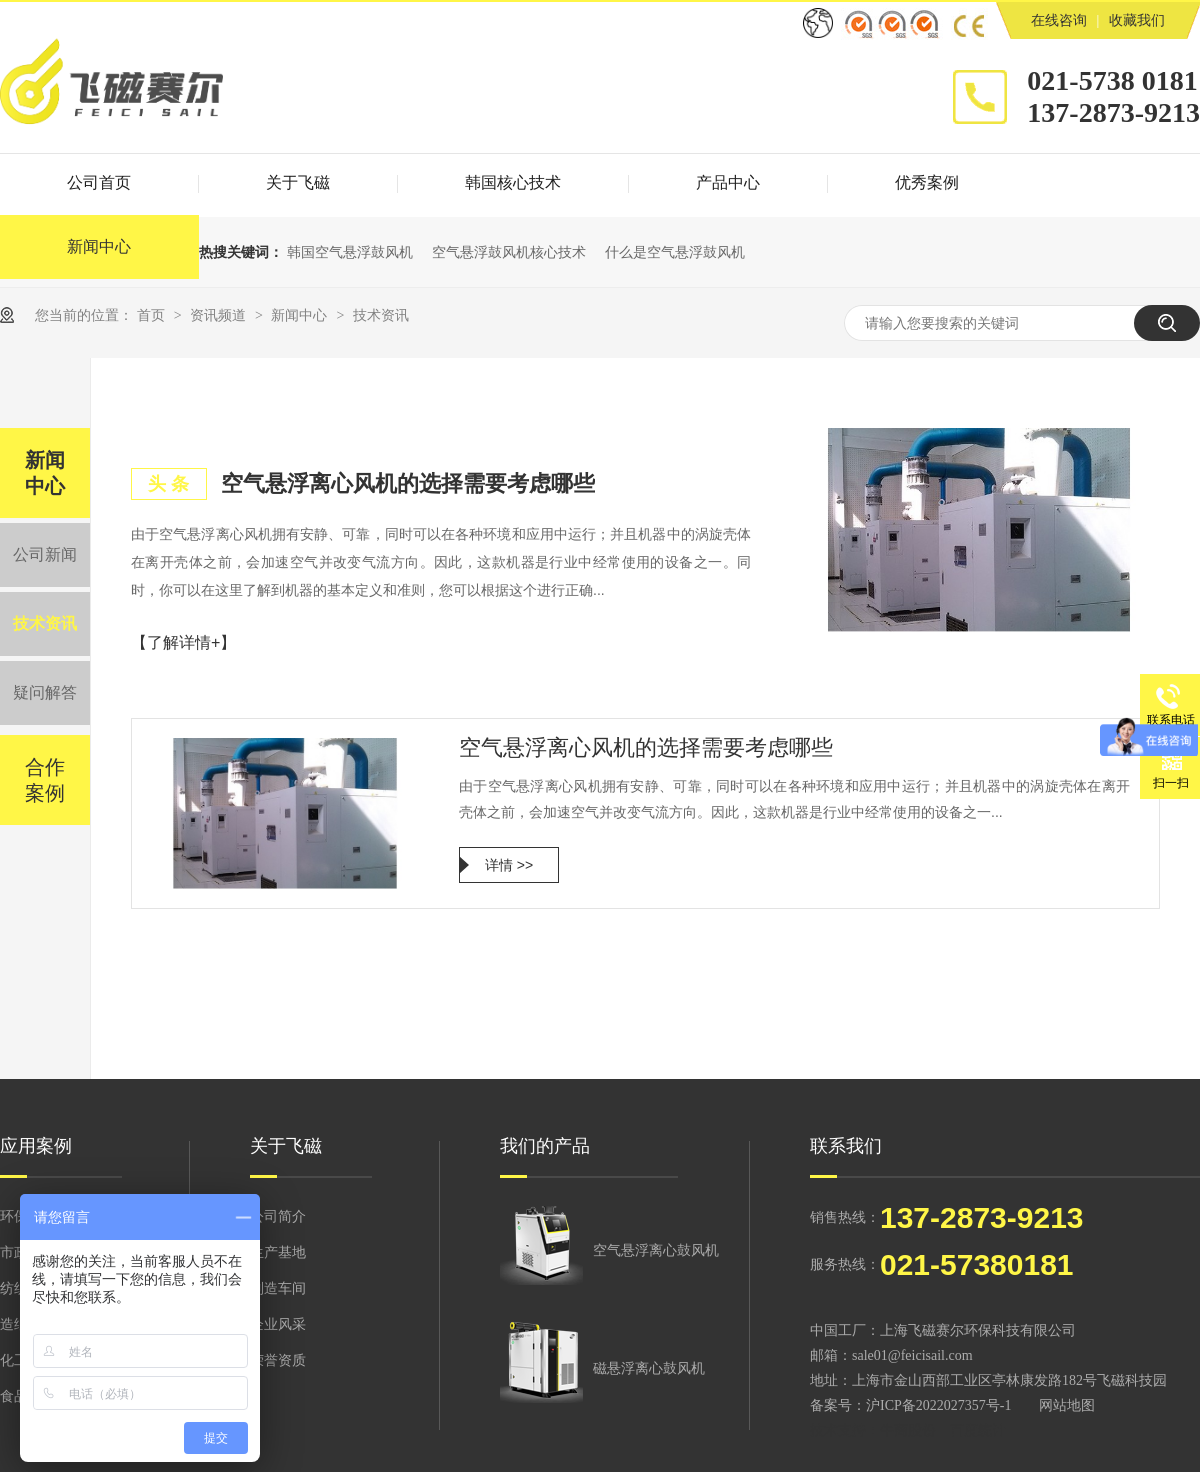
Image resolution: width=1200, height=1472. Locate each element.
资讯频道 (220, 315)
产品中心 (728, 182)
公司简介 (278, 1216)
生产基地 (278, 1252)
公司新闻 (45, 554)
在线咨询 (1059, 20)
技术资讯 (381, 315)
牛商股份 (908, 1430)
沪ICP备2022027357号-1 (938, 1405)
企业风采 (278, 1324)
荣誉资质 (278, 1360)
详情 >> (509, 865)
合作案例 (45, 780)
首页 (153, 315)
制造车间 (278, 1288)
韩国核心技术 (513, 182)
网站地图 (1067, 1405)
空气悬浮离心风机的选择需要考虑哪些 (408, 483)
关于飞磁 (298, 182)
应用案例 (36, 1146)
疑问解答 (45, 692)
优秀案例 (927, 182)
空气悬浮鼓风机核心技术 (509, 252)
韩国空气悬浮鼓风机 (350, 252)
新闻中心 (301, 315)
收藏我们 (1137, 20)
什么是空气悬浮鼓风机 (675, 252)
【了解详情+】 (183, 642)
